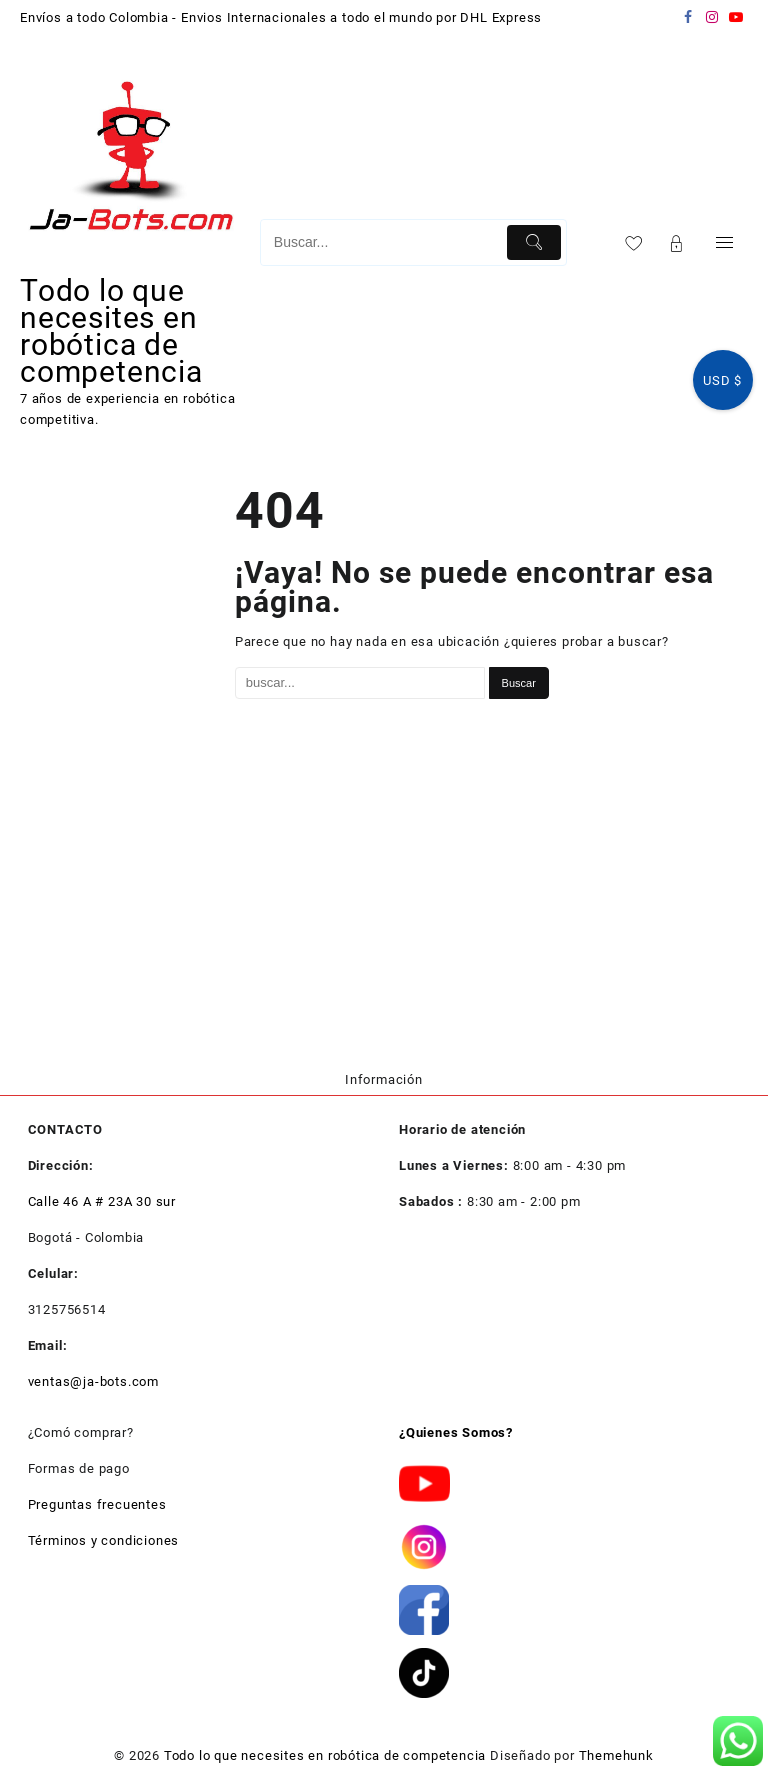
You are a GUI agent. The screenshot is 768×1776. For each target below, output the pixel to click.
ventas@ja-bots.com (93, 1381)
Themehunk (616, 1755)
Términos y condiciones (104, 1540)
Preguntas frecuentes (97, 1504)
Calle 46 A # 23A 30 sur (102, 1201)
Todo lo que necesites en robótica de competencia (111, 331)
